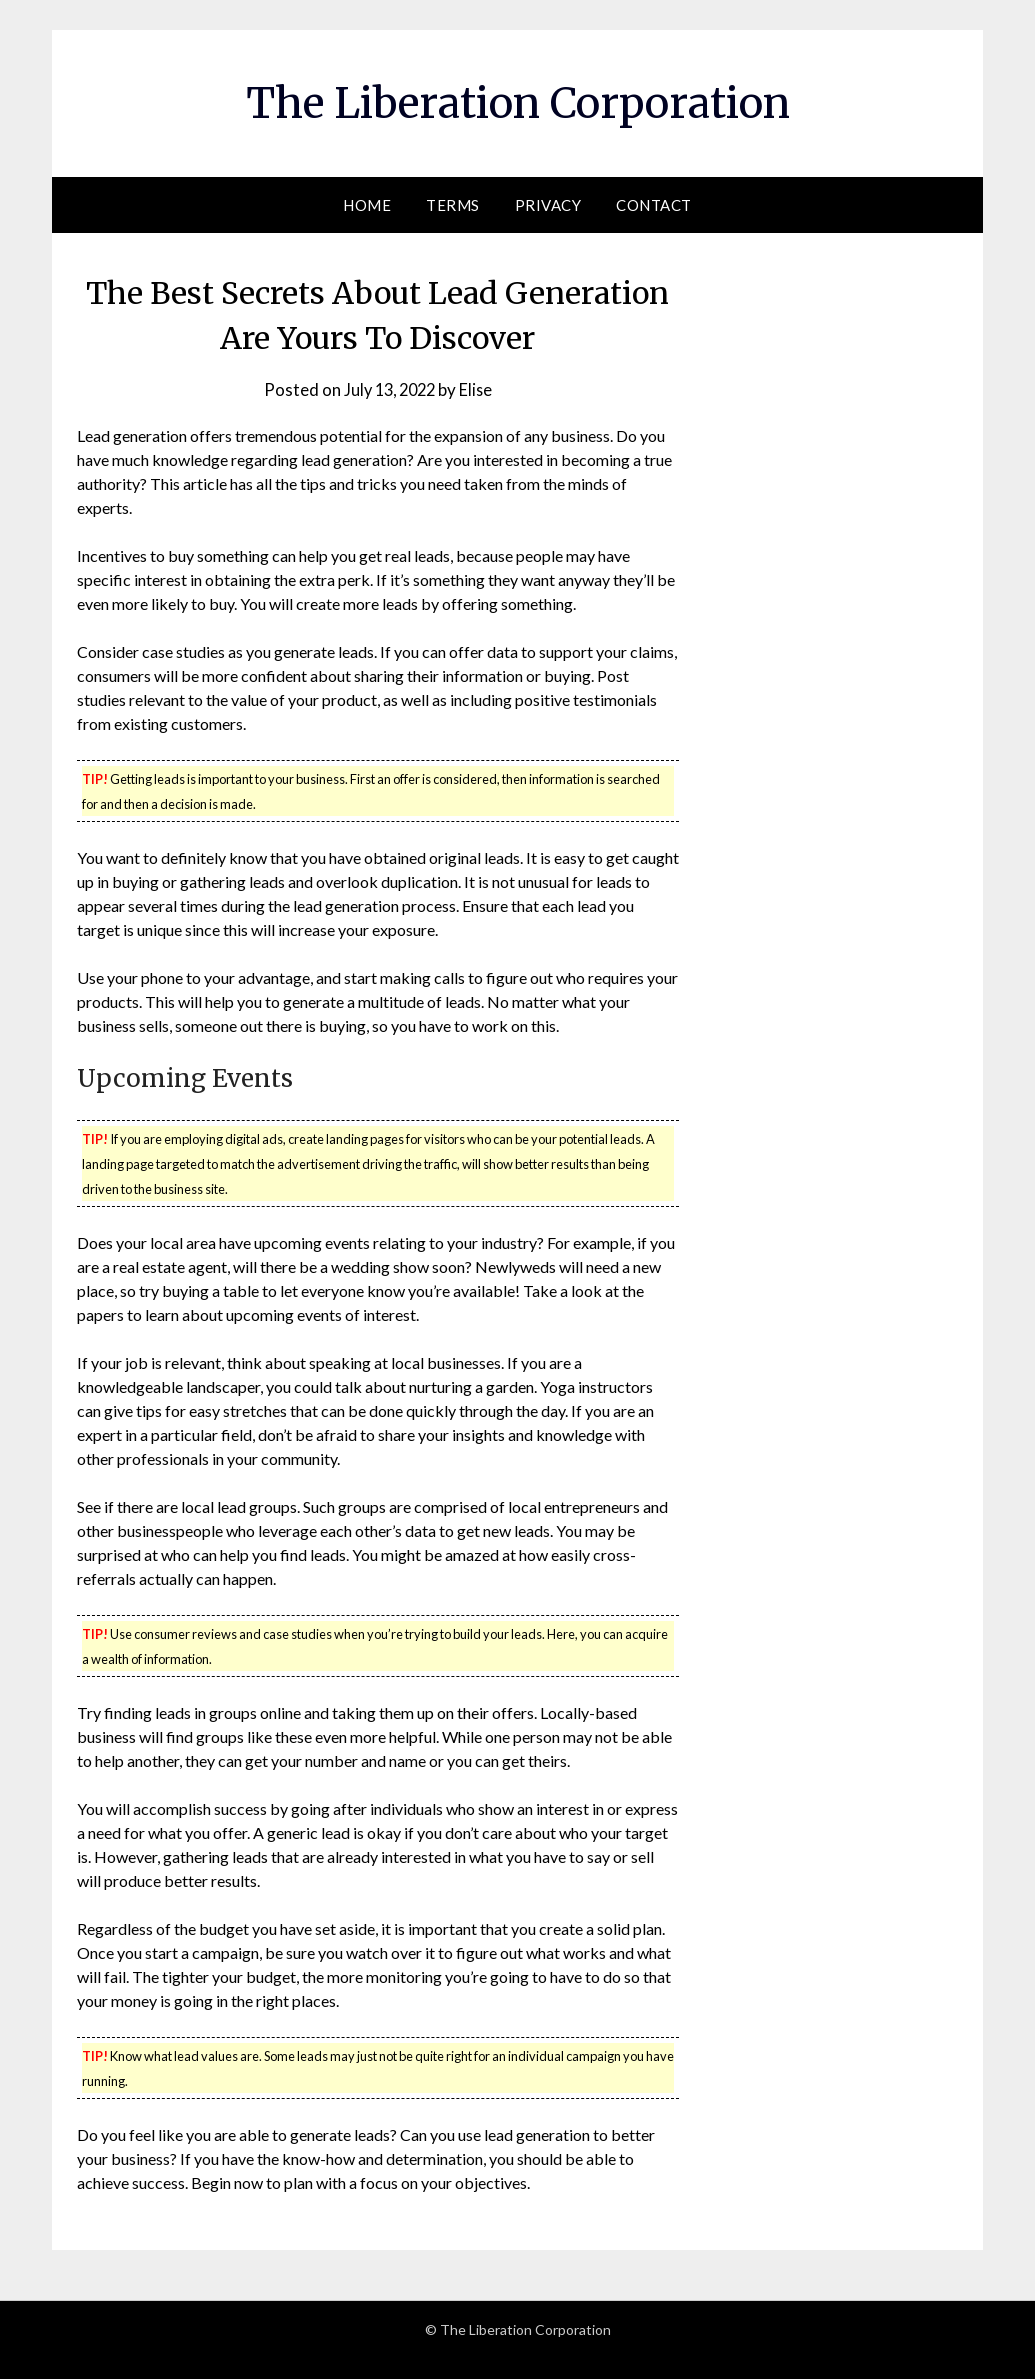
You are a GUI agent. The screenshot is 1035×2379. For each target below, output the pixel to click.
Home (367, 205)
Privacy (548, 205)
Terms (453, 205)
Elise (479, 389)
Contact (654, 205)
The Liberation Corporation (518, 101)
